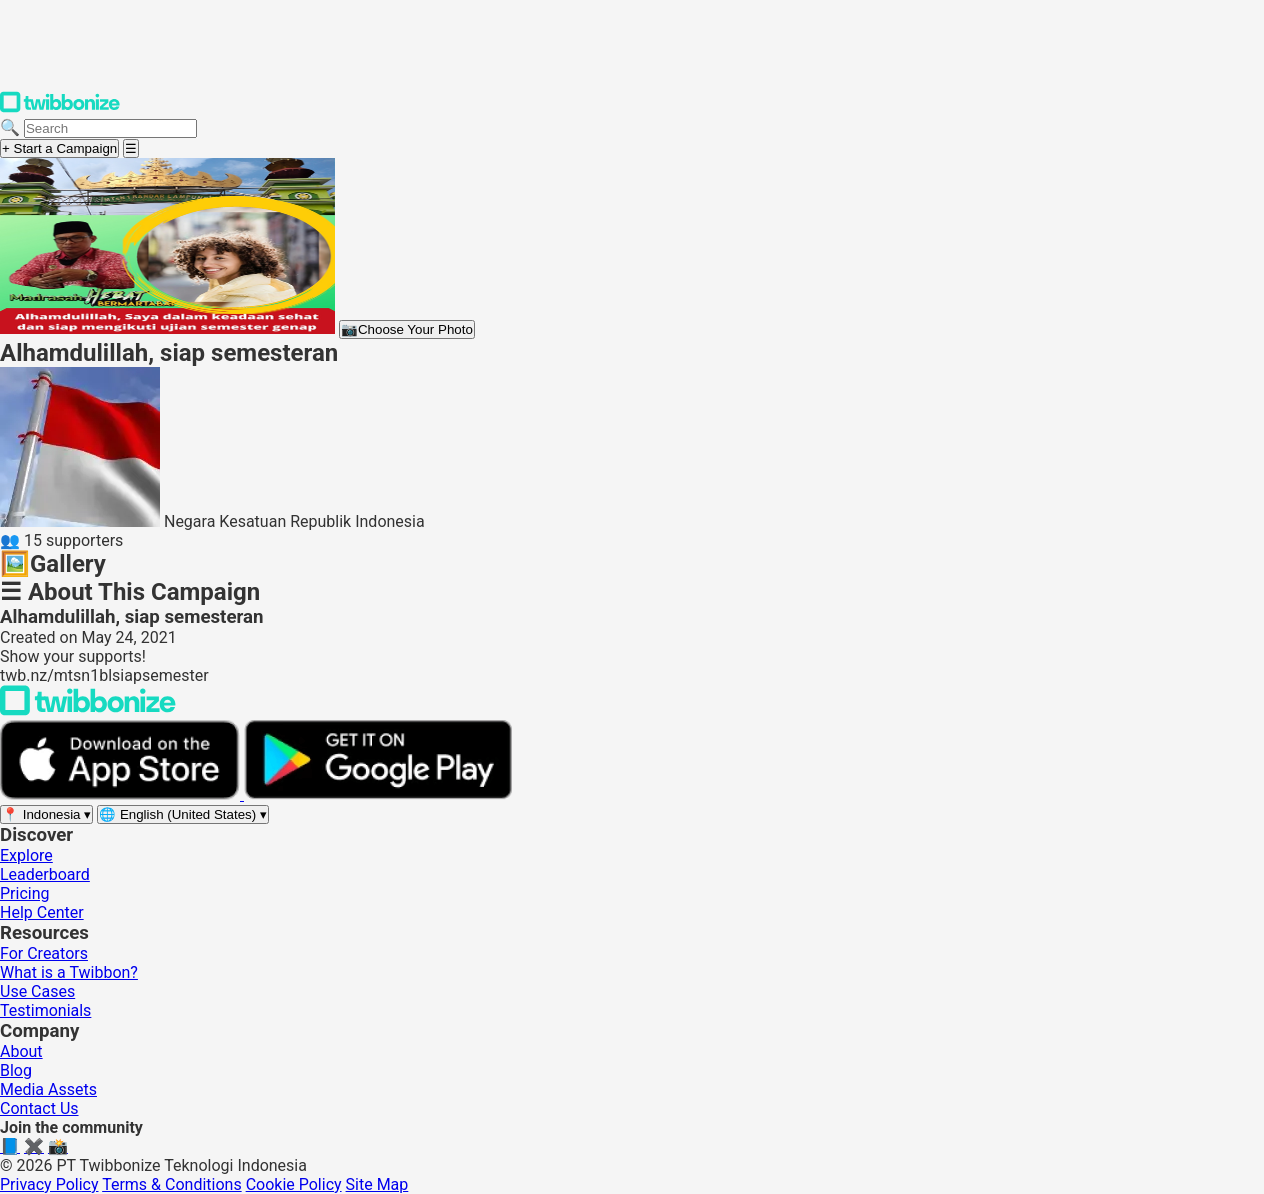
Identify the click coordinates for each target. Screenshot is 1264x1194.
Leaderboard (45, 874)
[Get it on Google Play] (378, 794)
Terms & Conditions (172, 1184)
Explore (26, 855)
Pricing (25, 893)
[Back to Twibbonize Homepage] (88, 710)
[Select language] (183, 814)
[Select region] (46, 814)
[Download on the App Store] (122, 794)
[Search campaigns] (110, 128)
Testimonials (45, 1010)
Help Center (42, 912)
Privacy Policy (49, 1184)
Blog (16, 1070)
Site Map (377, 1184)
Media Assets (48, 1089)
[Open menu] (131, 148)
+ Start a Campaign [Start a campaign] (59, 148)
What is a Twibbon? (69, 972)
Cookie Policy (294, 1184)
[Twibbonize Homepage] (60, 108)
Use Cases (37, 991)
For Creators (44, 953)
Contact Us (39, 1108)
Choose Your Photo (407, 329)
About (21, 1051)
